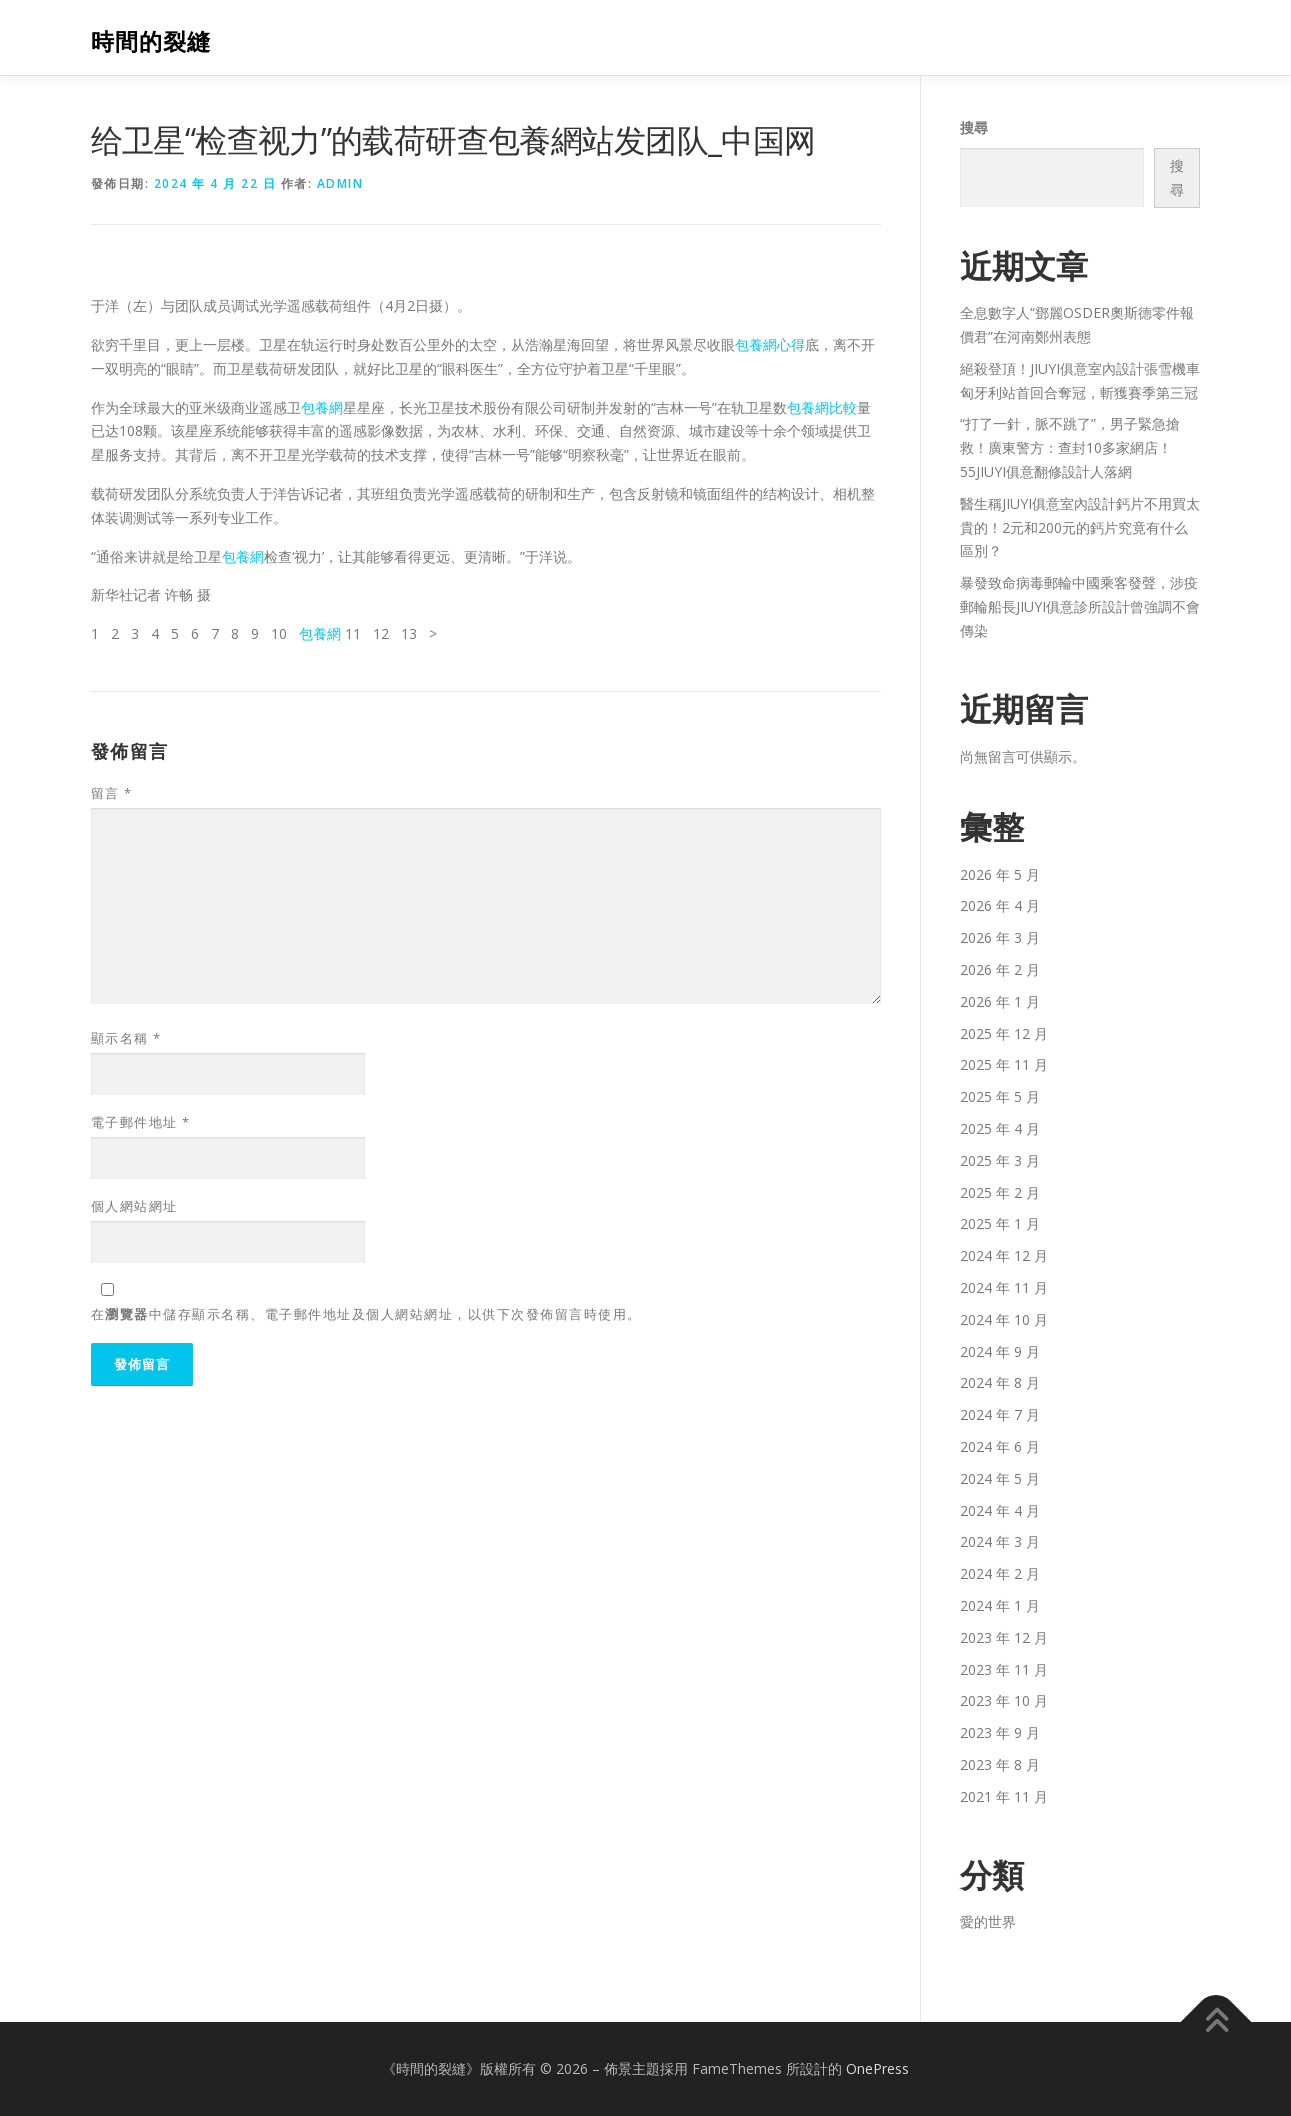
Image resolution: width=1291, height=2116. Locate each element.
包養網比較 (822, 407)
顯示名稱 (126, 1038)
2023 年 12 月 (1004, 1637)
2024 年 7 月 (1000, 1414)
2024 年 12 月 (1004, 1255)
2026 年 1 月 (1000, 1001)
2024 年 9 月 (1000, 1351)
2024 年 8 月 (1000, 1382)
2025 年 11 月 (1004, 1064)
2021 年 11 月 (1004, 1796)
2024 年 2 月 (1000, 1573)
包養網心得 (770, 344)
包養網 (322, 407)
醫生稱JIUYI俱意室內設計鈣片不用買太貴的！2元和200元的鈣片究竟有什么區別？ (1080, 527)
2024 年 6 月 (1000, 1446)
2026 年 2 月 (1000, 969)
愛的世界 (988, 1921)
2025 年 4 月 (1000, 1128)
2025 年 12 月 (1004, 1033)
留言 (112, 793)
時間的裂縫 (151, 40)
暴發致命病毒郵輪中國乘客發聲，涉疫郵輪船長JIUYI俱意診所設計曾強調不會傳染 (1080, 606)
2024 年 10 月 (1004, 1319)
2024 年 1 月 (1000, 1605)
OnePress (877, 2068)
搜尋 (974, 127)
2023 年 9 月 (1000, 1732)
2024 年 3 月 (1000, 1541)
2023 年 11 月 (1004, 1669)
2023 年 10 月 (1004, 1700)
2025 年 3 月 (1000, 1160)
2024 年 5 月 (1000, 1478)
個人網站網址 (134, 1206)
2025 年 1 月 (1000, 1223)
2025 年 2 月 (1000, 1192)
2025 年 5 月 (1000, 1096)
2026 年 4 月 (1000, 905)
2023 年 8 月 (1000, 1764)
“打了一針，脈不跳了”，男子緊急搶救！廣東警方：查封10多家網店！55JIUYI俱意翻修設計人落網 (1070, 447)
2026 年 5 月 (1000, 874)
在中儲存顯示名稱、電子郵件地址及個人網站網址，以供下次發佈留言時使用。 (366, 1314)
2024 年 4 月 (1000, 1510)
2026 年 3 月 (1000, 937)
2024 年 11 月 (1004, 1287)
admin (340, 183)
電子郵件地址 (141, 1122)
